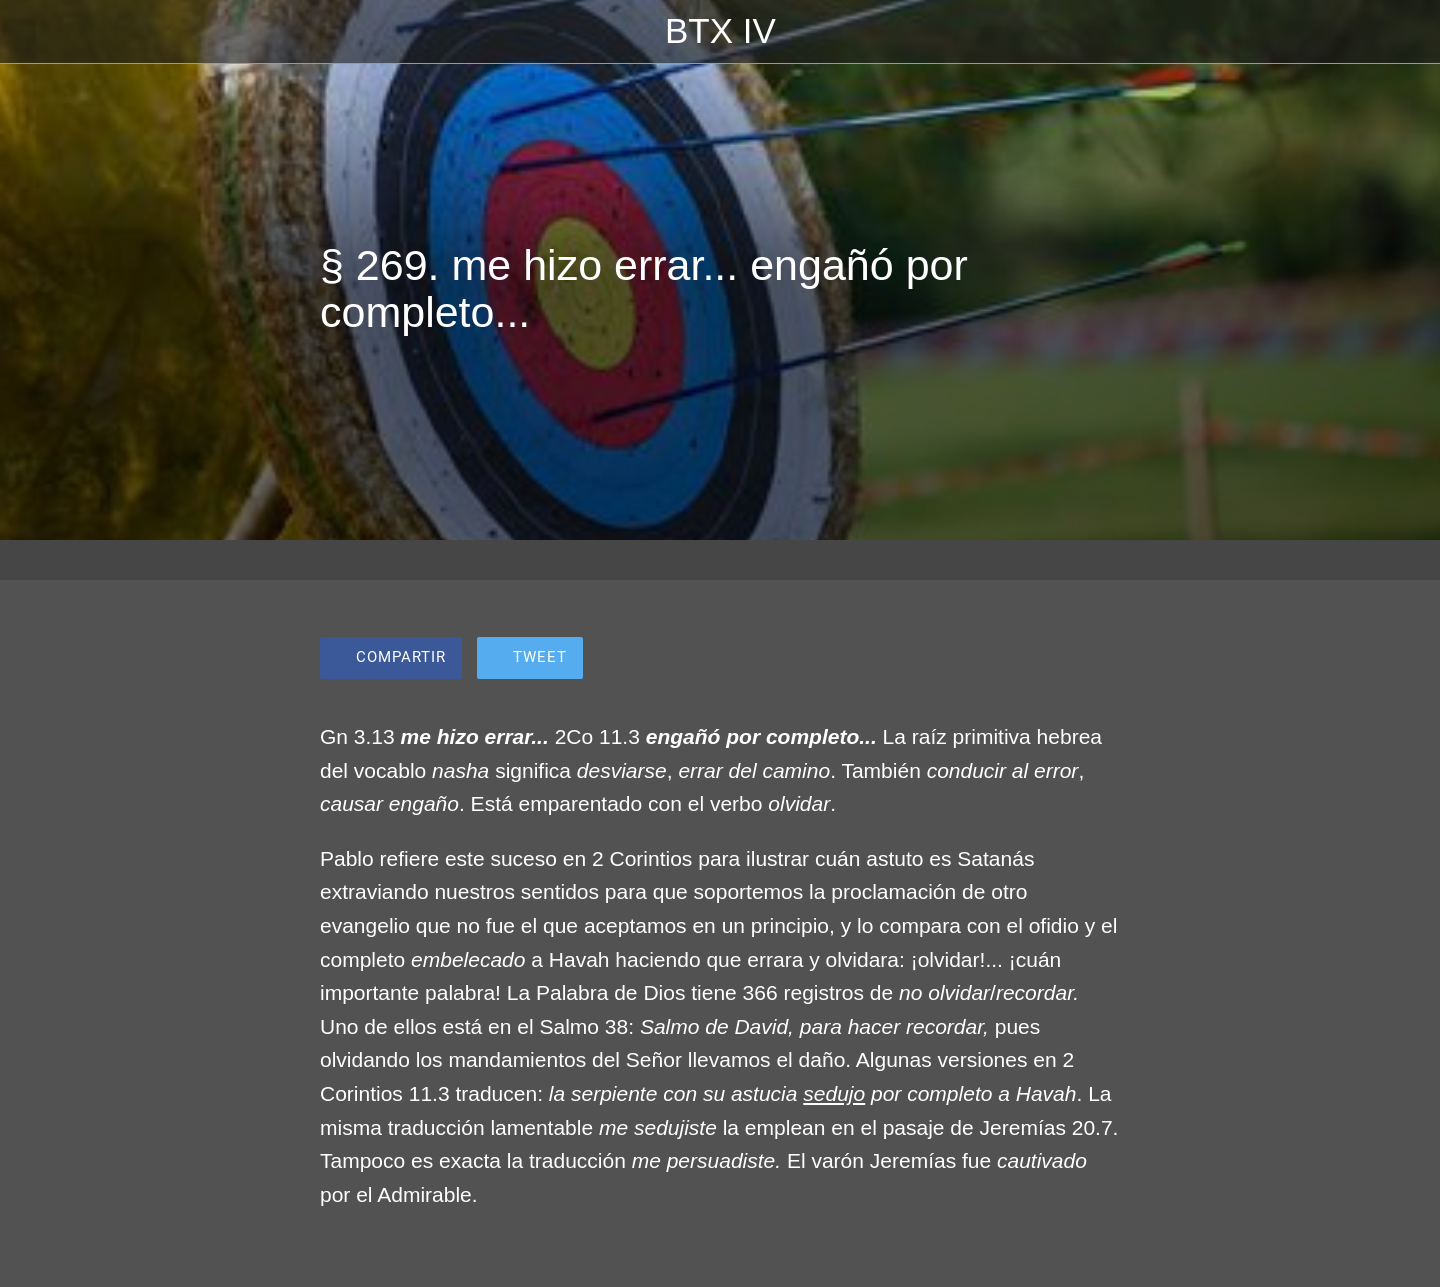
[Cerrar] (40, 32)
